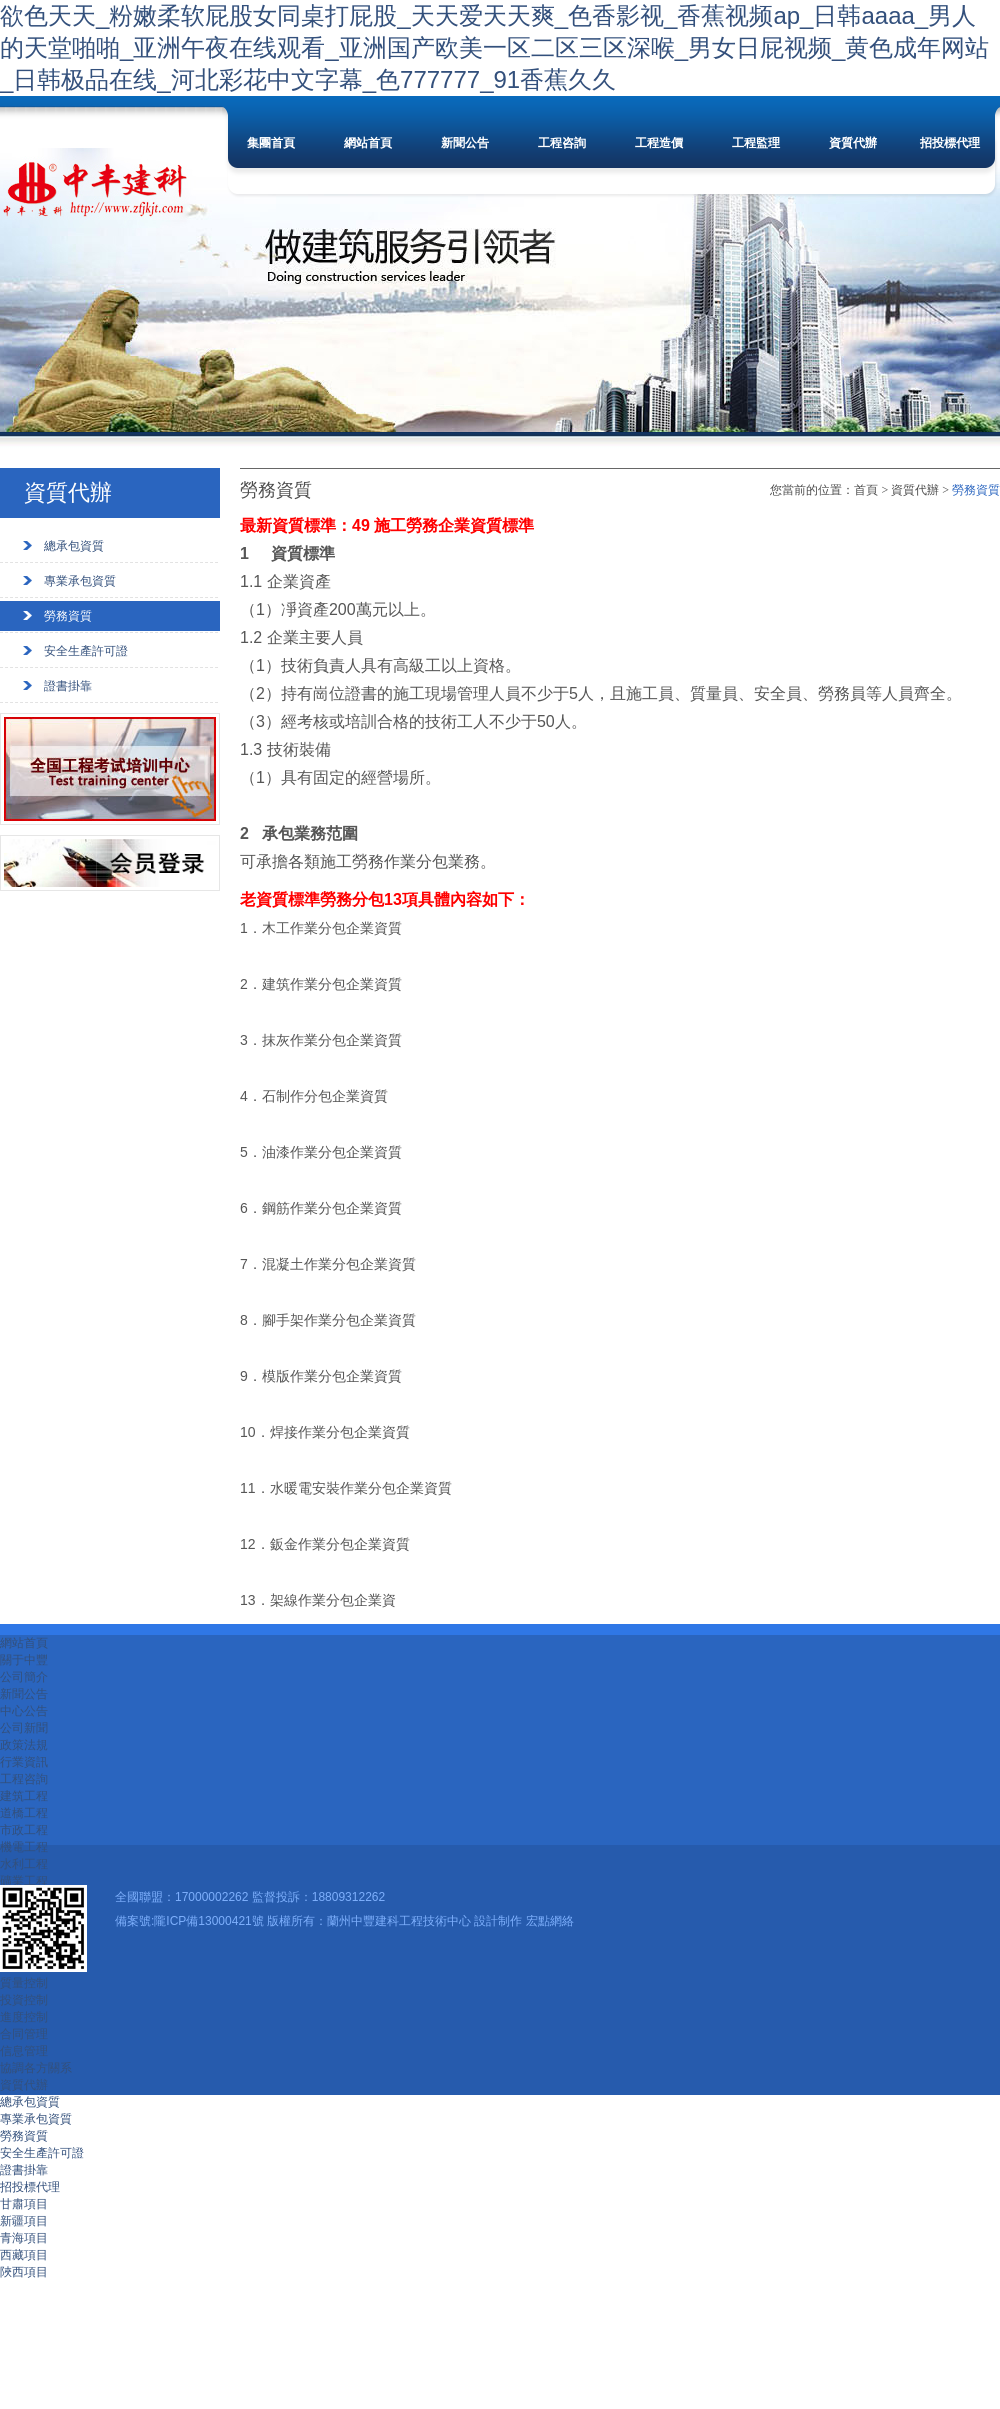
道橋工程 (24, 1813)
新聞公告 (465, 143)
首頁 (866, 490)
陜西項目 (24, 2272)
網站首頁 (368, 143)
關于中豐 (24, 1660)
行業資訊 (24, 1762)
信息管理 (24, 2051)
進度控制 (24, 2017)
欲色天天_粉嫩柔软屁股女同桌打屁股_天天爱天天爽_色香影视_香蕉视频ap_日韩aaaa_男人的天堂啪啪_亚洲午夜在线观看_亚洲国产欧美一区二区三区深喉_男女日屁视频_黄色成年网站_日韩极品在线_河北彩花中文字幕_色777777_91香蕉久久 (494, 47)
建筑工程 (24, 1796)
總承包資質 (74, 546)
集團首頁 (271, 143)
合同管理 (24, 2034)
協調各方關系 (36, 2068)
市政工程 (24, 1830)
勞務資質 (68, 616)
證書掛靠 (68, 686)
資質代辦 (853, 143)
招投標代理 (950, 143)
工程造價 (659, 143)
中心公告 (24, 1711)
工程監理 (756, 143)
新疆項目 (24, 2221)
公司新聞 (24, 1728)
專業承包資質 (80, 581)
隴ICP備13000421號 (208, 1921)
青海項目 (24, 2238)
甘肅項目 (24, 2204)
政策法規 (24, 1745)
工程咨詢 (562, 143)
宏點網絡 (550, 1921)
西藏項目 (24, 2255)
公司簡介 (24, 1677)
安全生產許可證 (86, 651)
